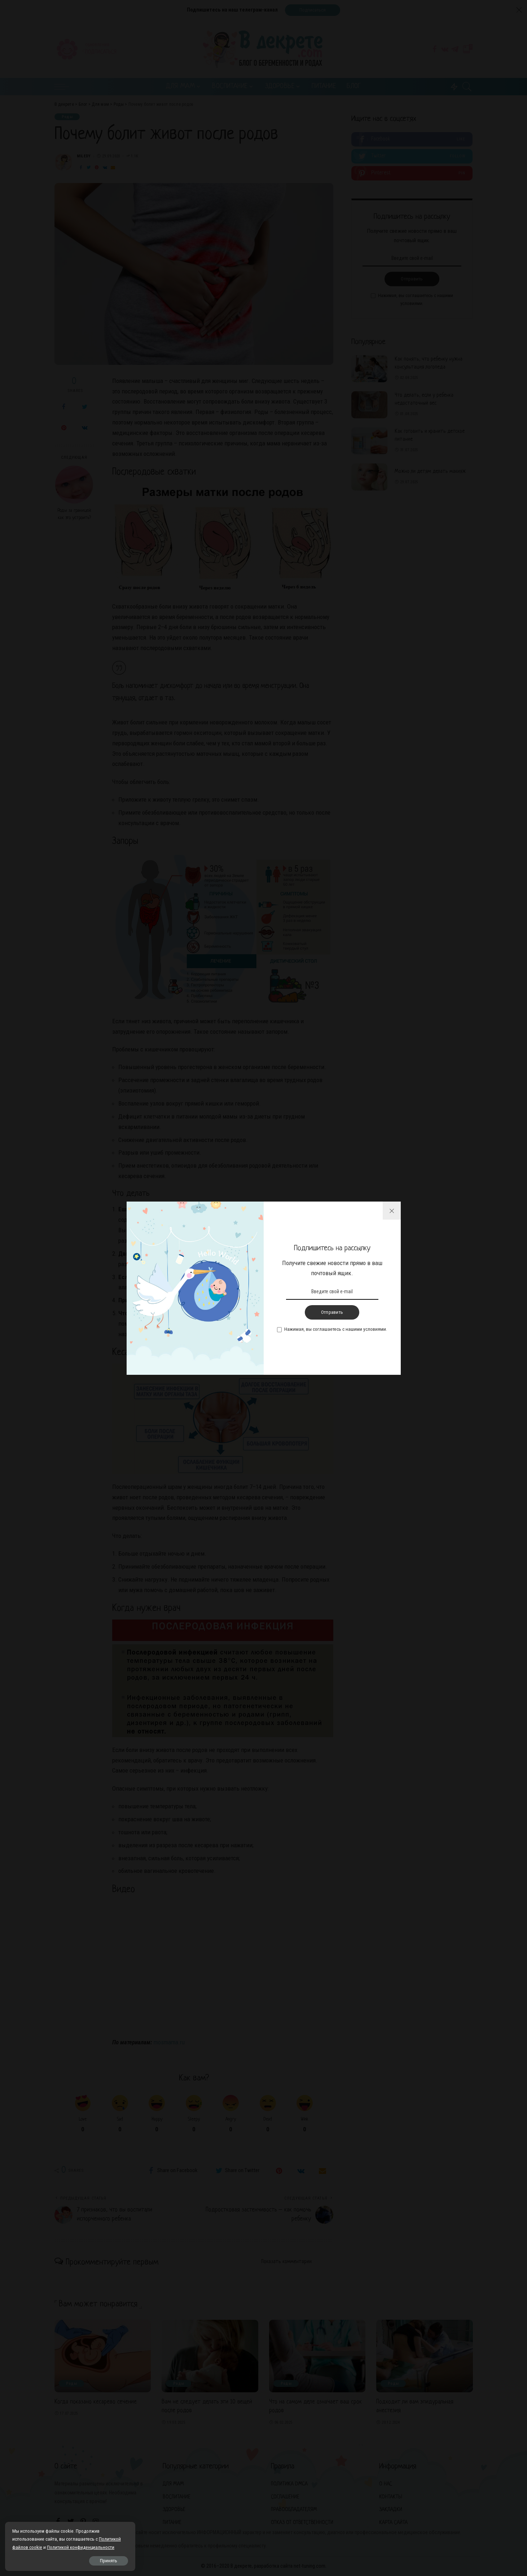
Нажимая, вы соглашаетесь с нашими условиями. (335, 1329)
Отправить (332, 1312)
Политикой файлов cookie (39, 2538)
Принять (87, 2560)
